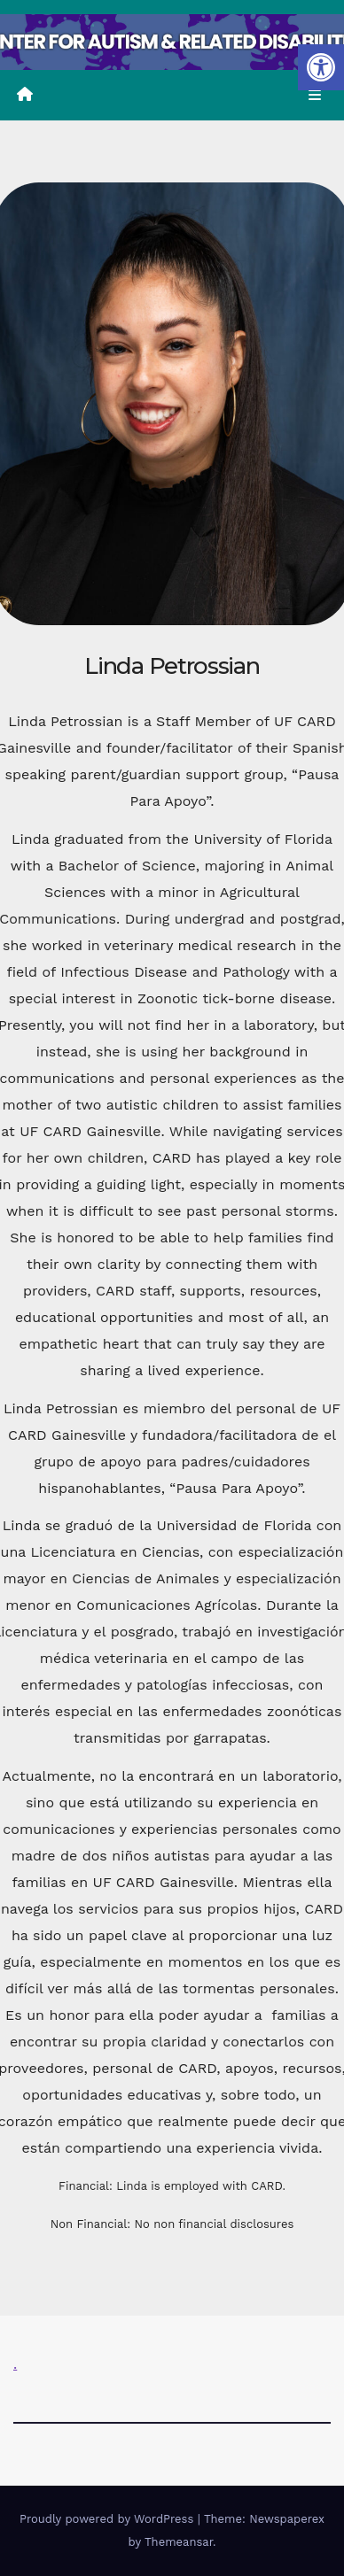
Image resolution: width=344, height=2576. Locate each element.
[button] (321, 67)
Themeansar (179, 2542)
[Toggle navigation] (315, 95)
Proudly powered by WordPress (109, 2519)
